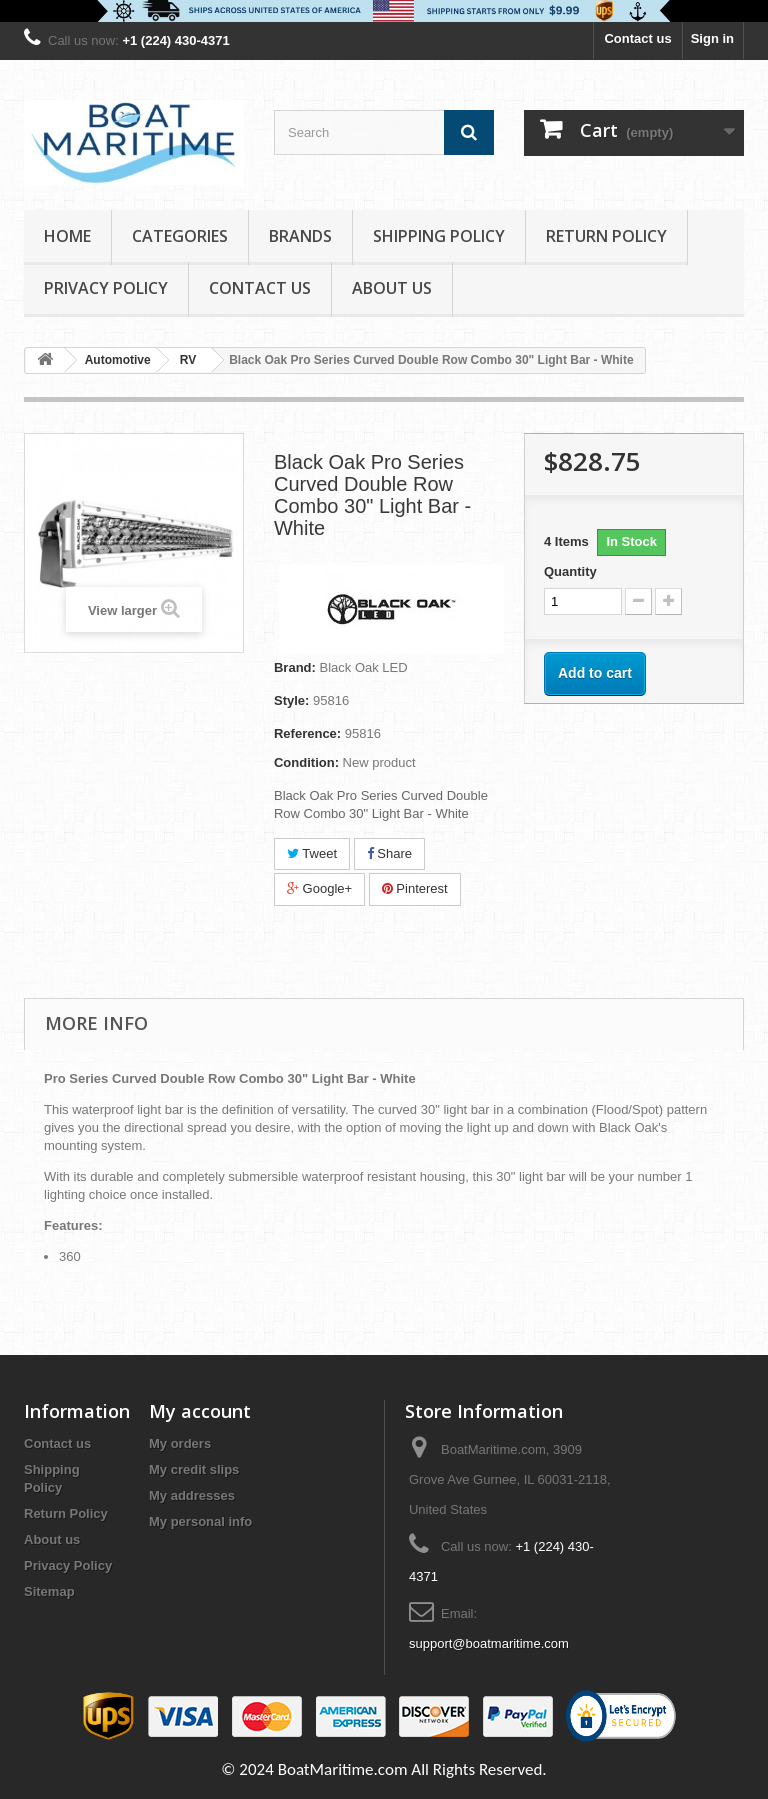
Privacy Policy (106, 288)
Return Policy (606, 236)
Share (389, 853)
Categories (180, 236)
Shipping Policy (439, 236)
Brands (300, 236)
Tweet (312, 853)
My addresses (192, 1495)
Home (67, 236)
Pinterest (415, 888)
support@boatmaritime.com (489, 1643)
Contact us (637, 38)
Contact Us (260, 288)
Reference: (307, 733)
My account (200, 1411)
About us (392, 288)
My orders (180, 1443)
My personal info (200, 1521)
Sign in (712, 38)
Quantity (570, 571)
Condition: (306, 762)
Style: (291, 700)
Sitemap (49, 1591)
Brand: (295, 667)
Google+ (319, 888)
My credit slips (194, 1469)
